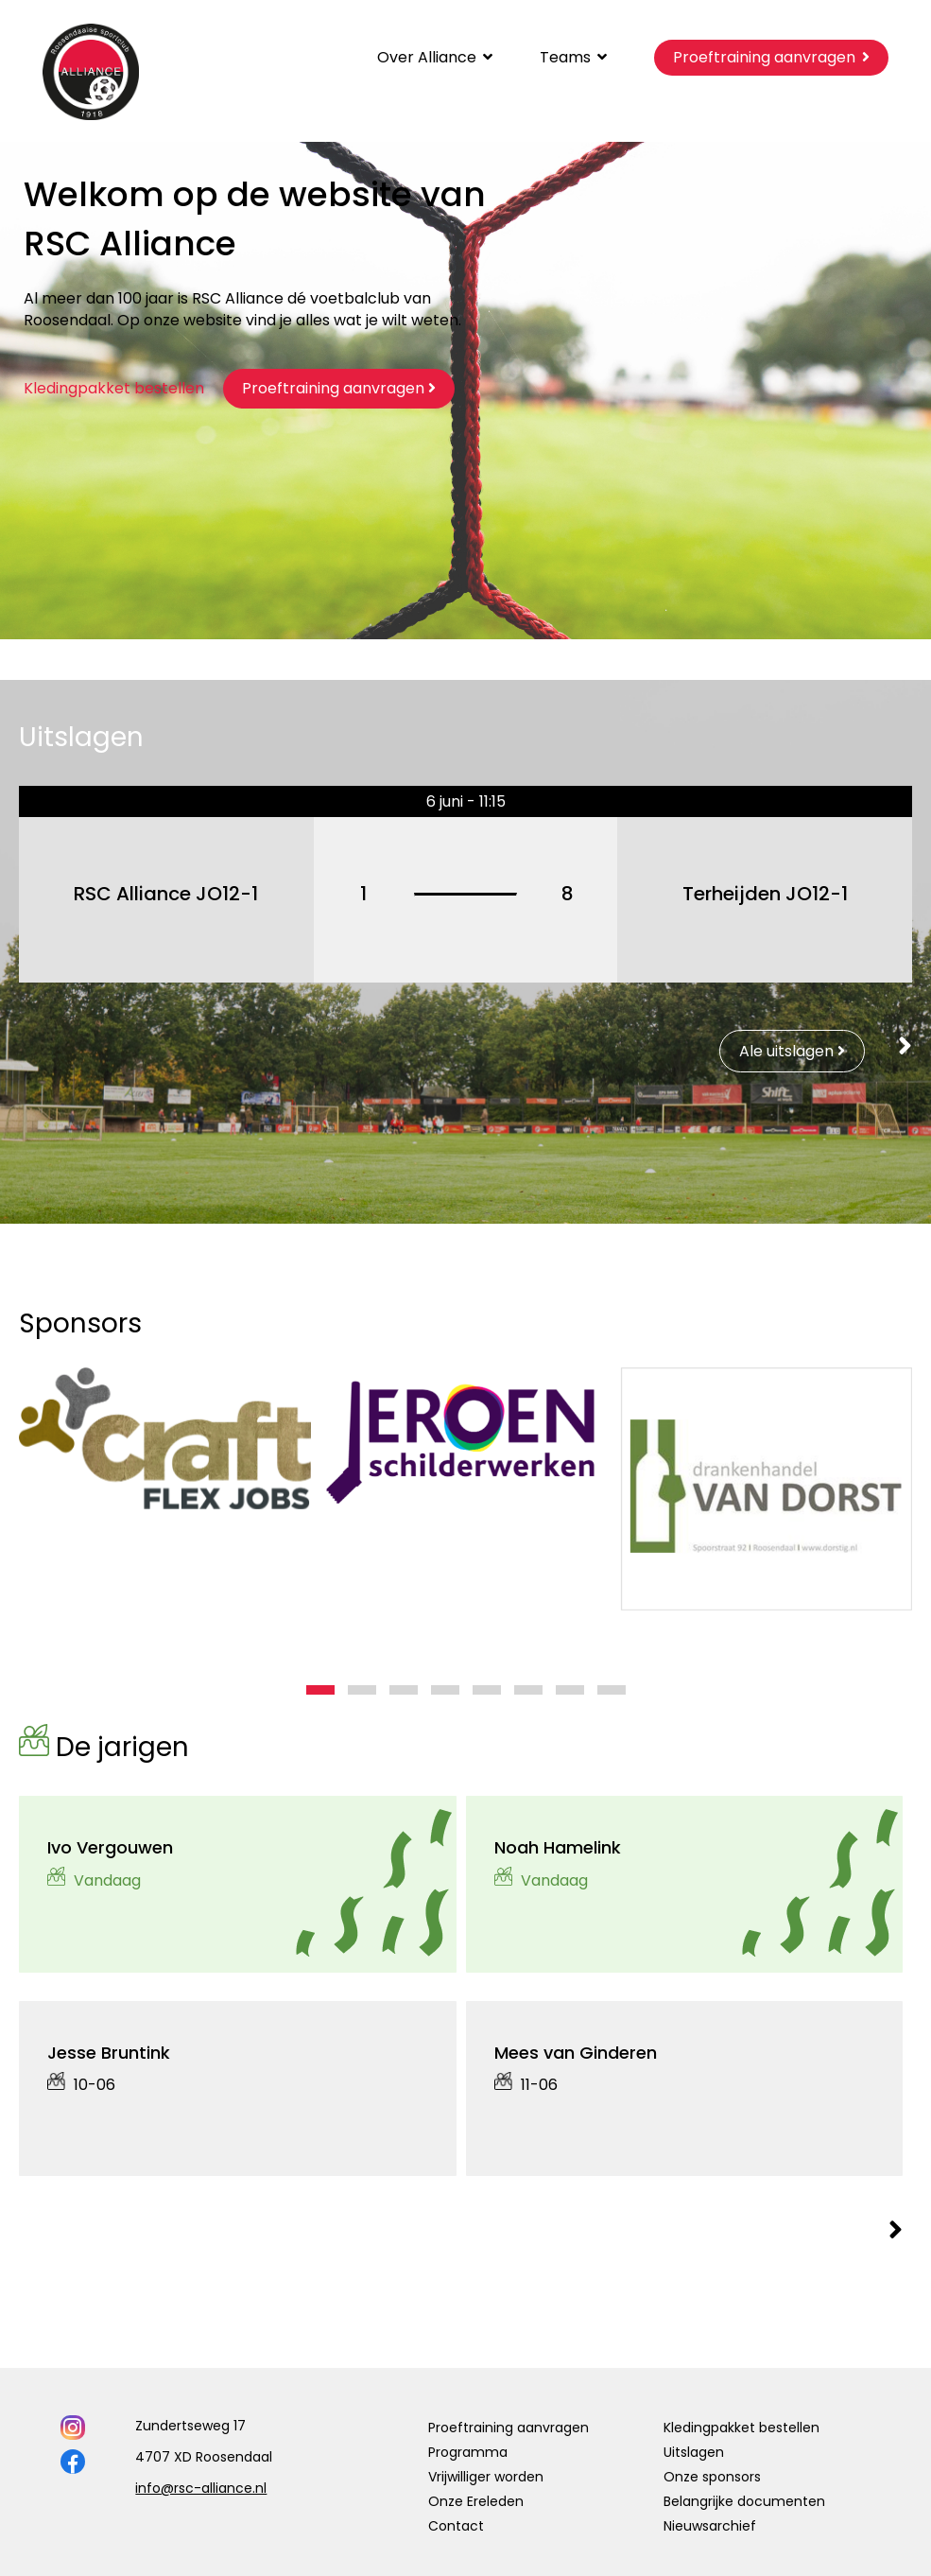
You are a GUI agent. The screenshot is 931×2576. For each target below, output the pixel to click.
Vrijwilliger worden (485, 2476)
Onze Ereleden (476, 2501)
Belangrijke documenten (744, 2501)
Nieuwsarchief (710, 2525)
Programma (468, 2452)
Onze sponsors (712, 2476)
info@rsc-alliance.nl (201, 2488)
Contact (456, 2525)
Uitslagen (694, 2452)
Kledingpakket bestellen (114, 388)
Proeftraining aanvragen (508, 2427)
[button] (320, 1689)
